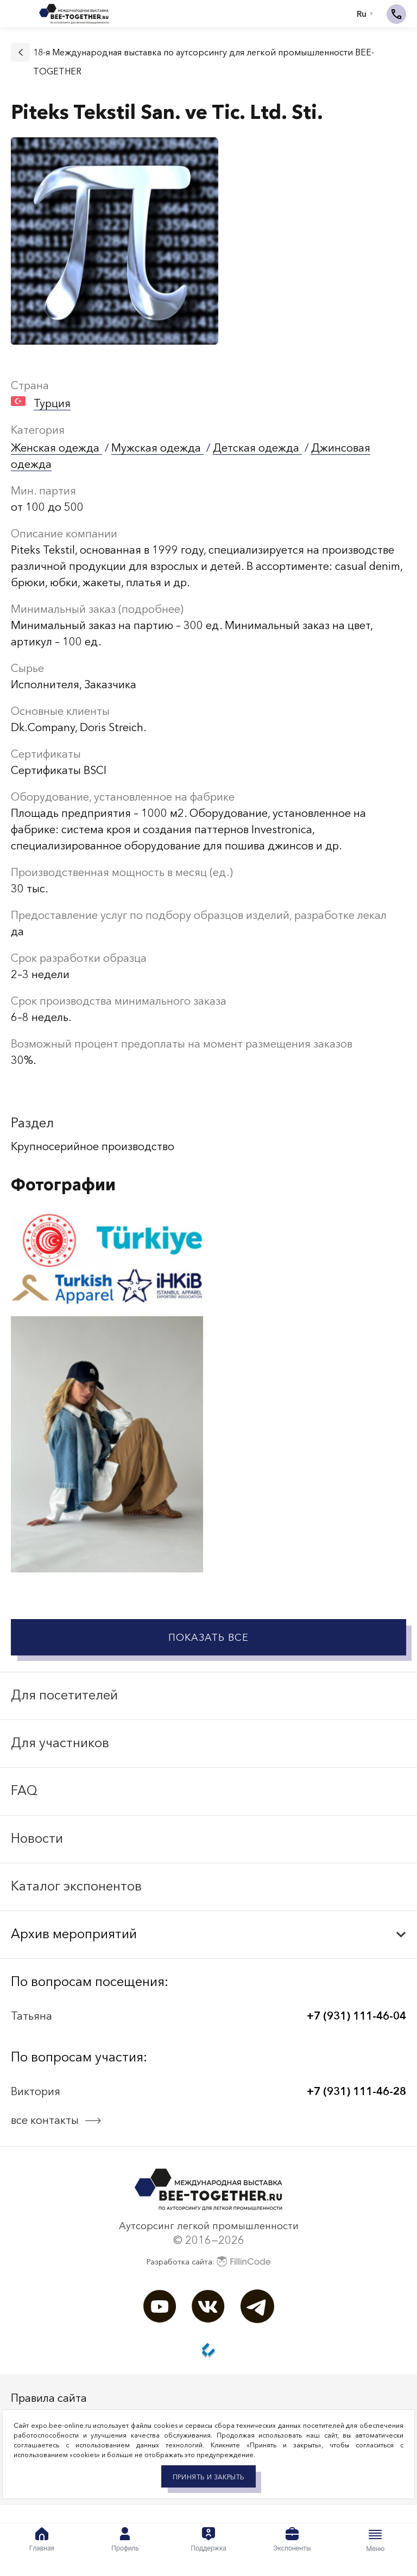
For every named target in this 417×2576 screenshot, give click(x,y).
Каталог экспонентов (76, 1886)
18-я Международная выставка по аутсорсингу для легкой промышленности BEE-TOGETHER (203, 62)
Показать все (208, 1638)
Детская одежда (257, 447)
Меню (375, 2540)
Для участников (60, 1742)
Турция (52, 403)
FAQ (24, 1790)
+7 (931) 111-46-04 (356, 2015)
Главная (41, 2539)
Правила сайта (49, 2397)
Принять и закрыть (208, 2477)
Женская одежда (56, 447)
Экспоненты (292, 2539)
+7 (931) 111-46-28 (356, 2091)
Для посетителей (64, 1695)
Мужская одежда (157, 447)
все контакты (45, 2120)
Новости (37, 1838)
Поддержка (208, 2539)
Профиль (125, 2539)
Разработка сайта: (209, 2261)
